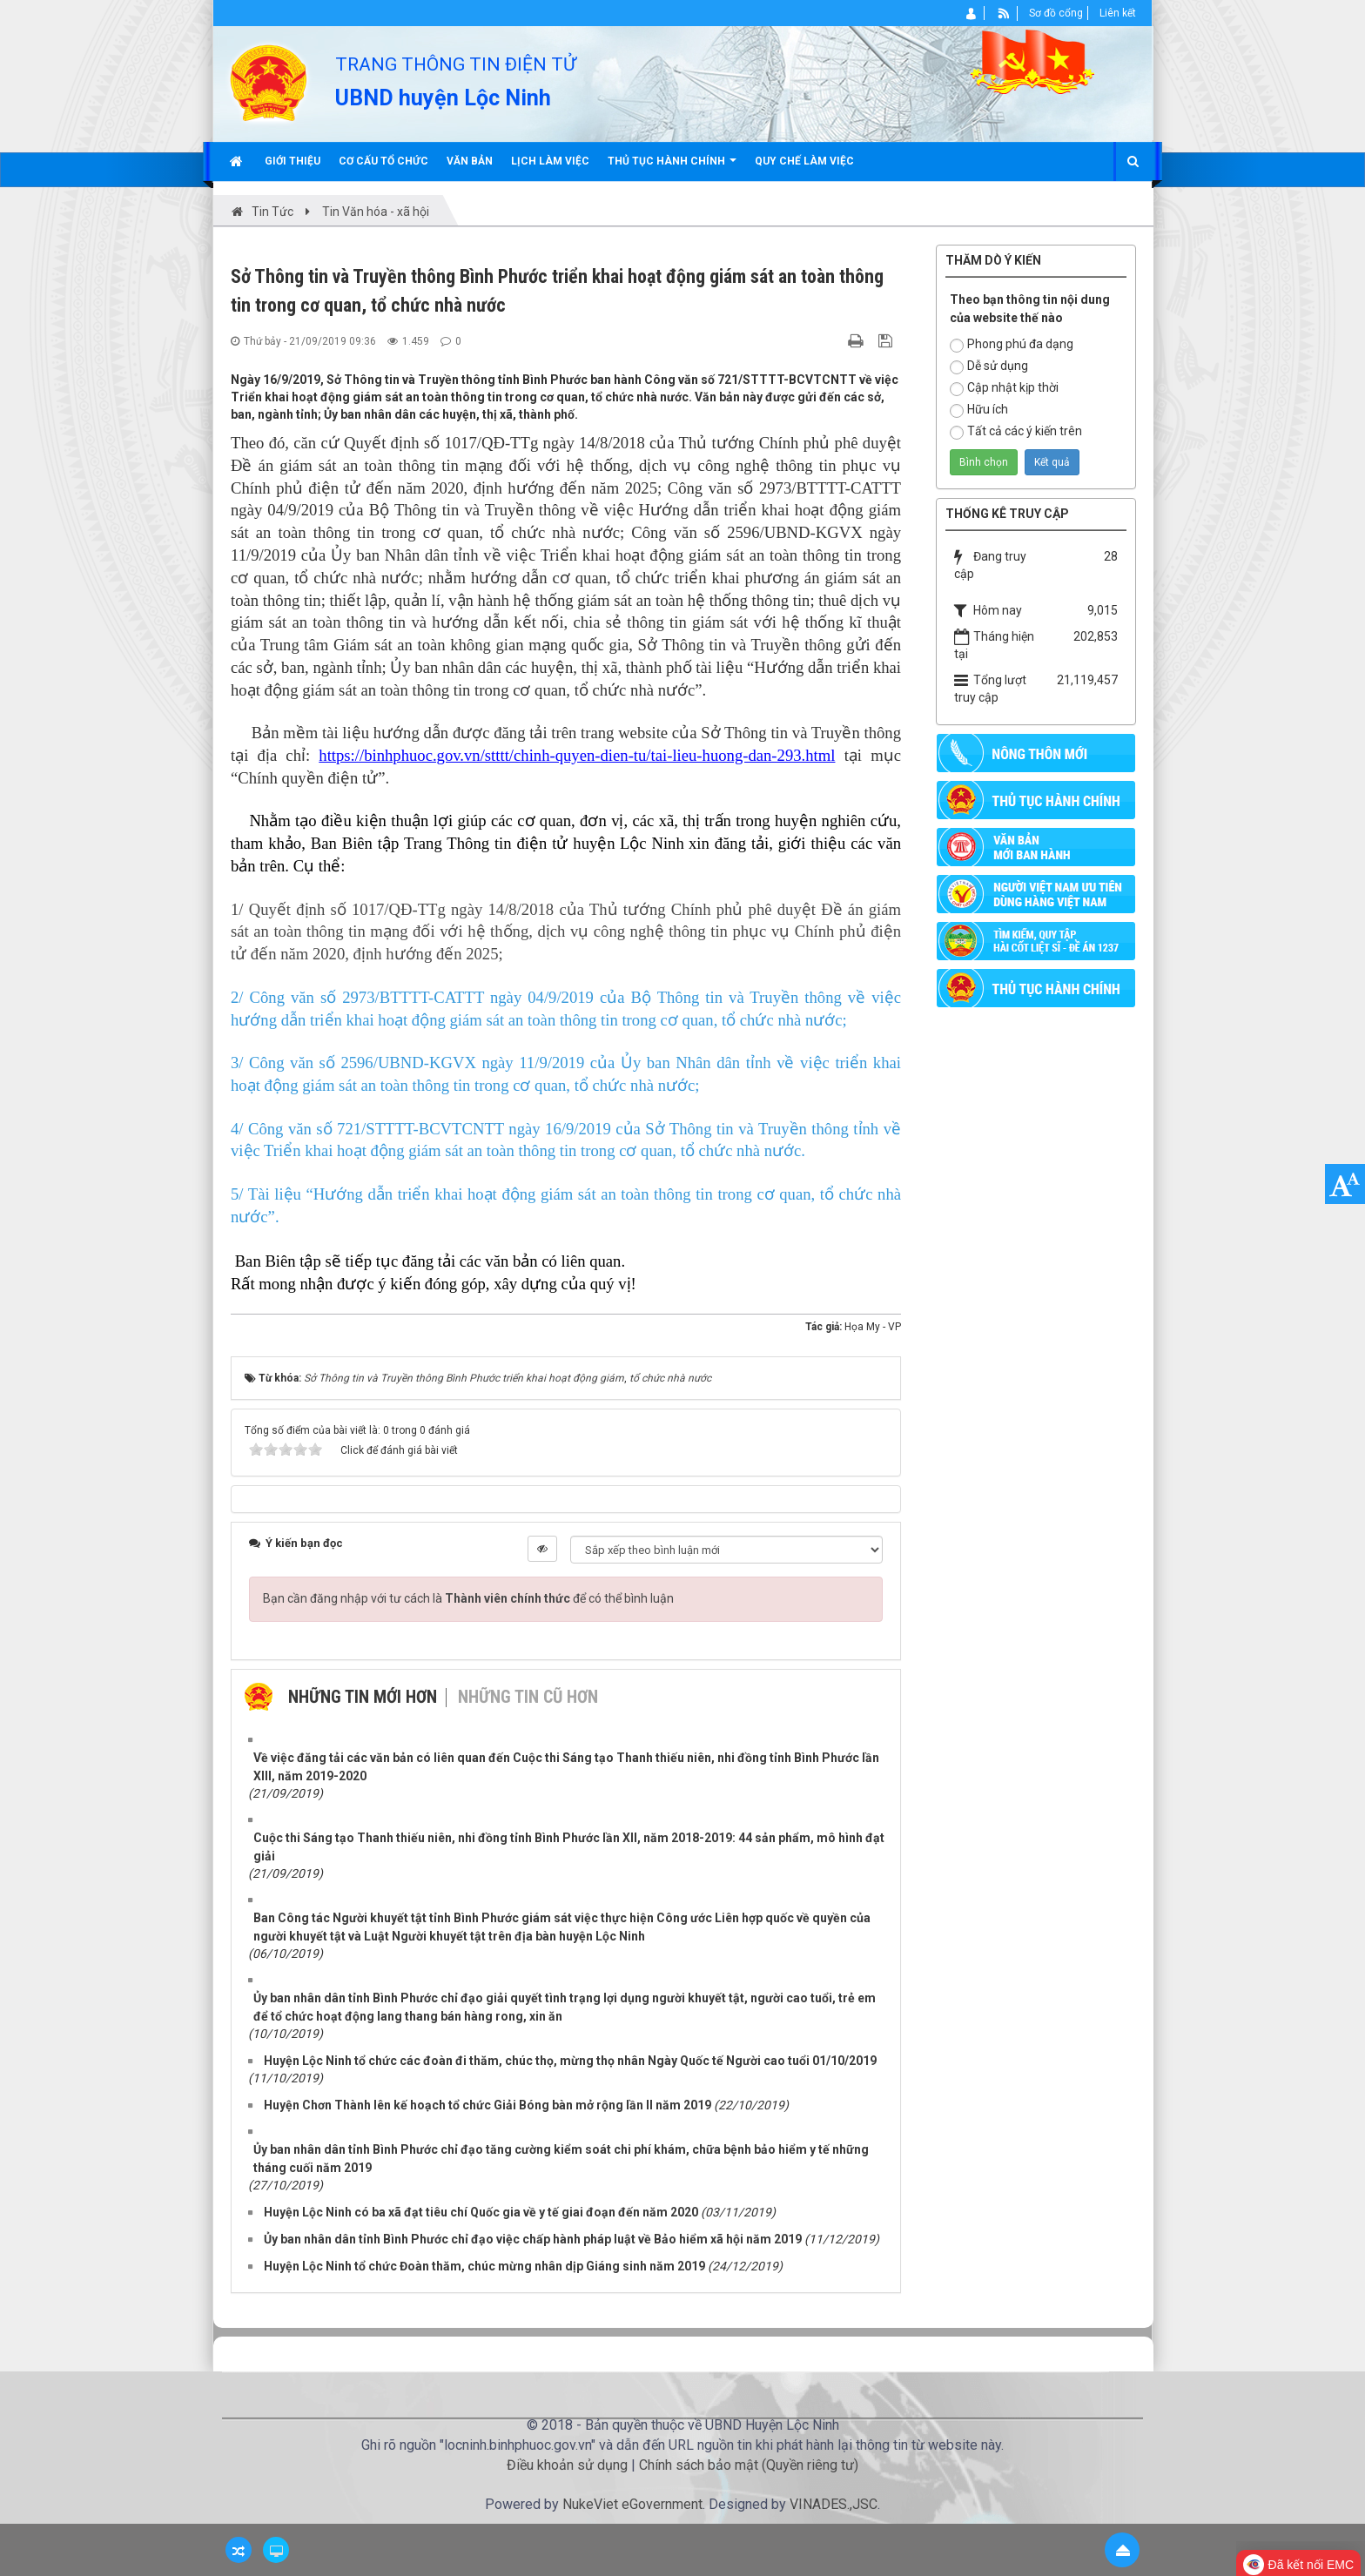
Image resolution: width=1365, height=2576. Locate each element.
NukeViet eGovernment (632, 2504)
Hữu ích (979, 410)
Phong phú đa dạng (1011, 345)
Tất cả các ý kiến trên (1016, 432)
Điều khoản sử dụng (567, 2465)
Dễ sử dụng (989, 366)
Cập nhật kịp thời (1004, 388)
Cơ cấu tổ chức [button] (383, 161)
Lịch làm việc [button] (550, 161)
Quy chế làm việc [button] (804, 161)
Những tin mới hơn (362, 1696)
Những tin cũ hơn (528, 1696)
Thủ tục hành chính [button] (672, 167)
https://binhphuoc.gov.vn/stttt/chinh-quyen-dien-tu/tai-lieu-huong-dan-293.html (577, 755)
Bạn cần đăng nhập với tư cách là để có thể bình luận (468, 1598)
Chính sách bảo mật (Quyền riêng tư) (748, 2465)
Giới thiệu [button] (292, 161)
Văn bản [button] (470, 161)
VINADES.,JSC (834, 2504)
